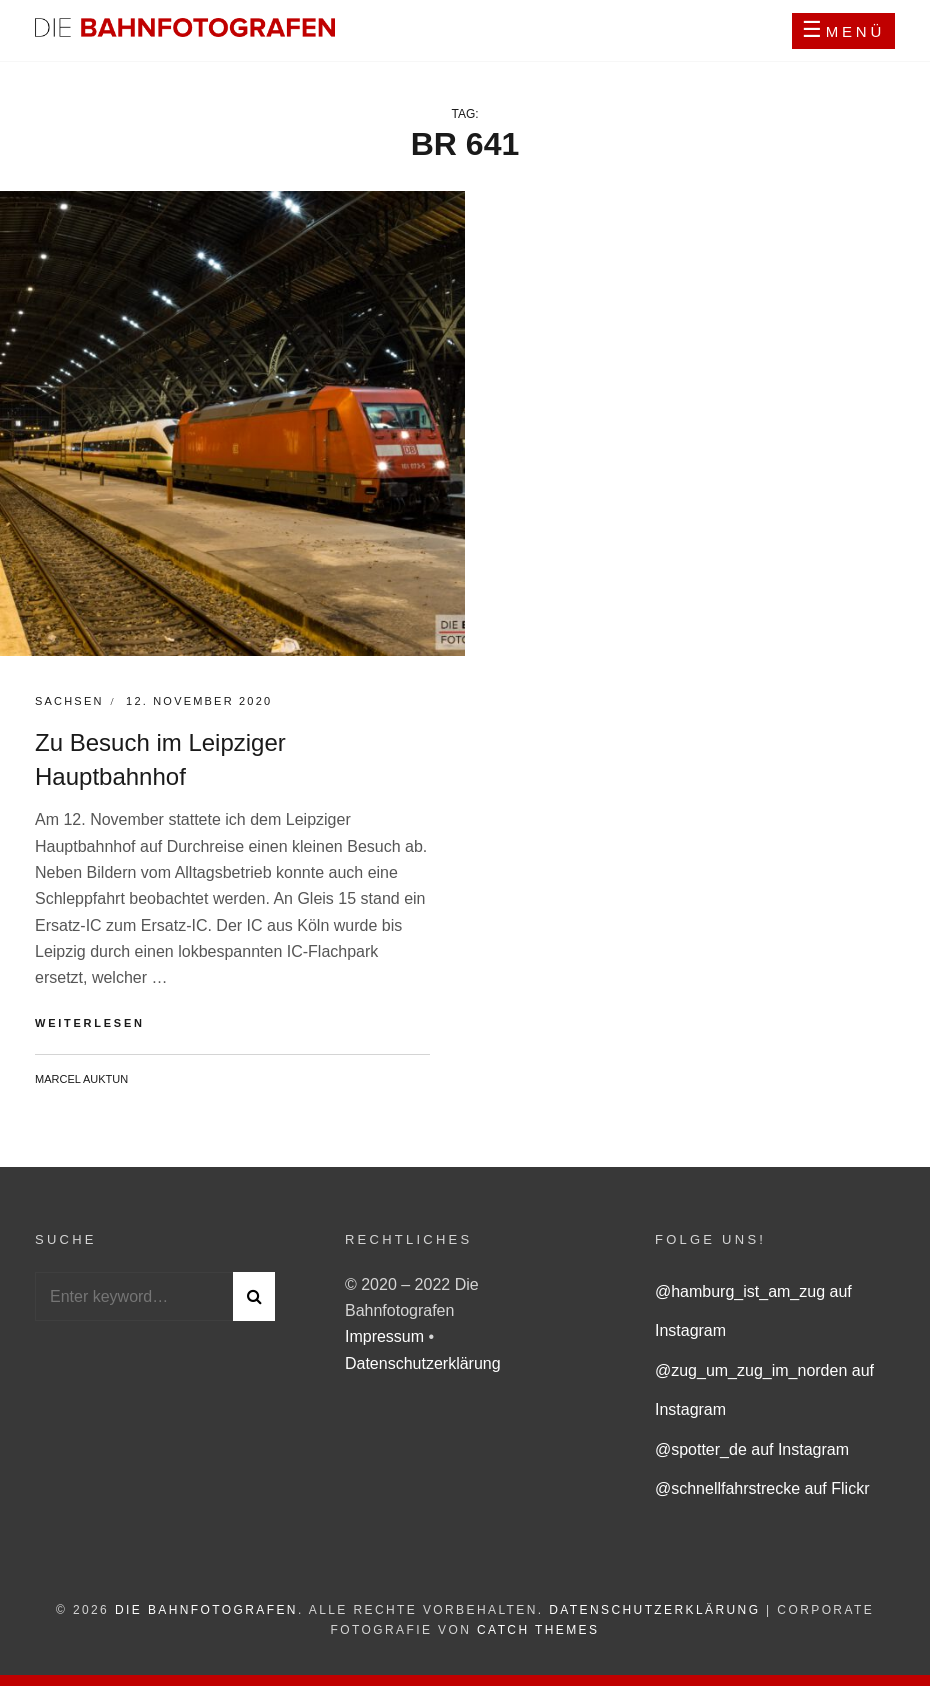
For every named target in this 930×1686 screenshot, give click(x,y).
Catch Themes (538, 1630)
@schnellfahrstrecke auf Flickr (762, 1488)
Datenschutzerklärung (423, 1363)
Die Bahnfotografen (206, 1610)
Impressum (387, 1336)
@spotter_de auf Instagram (752, 1449)
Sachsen (69, 701)
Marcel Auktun (81, 1079)
